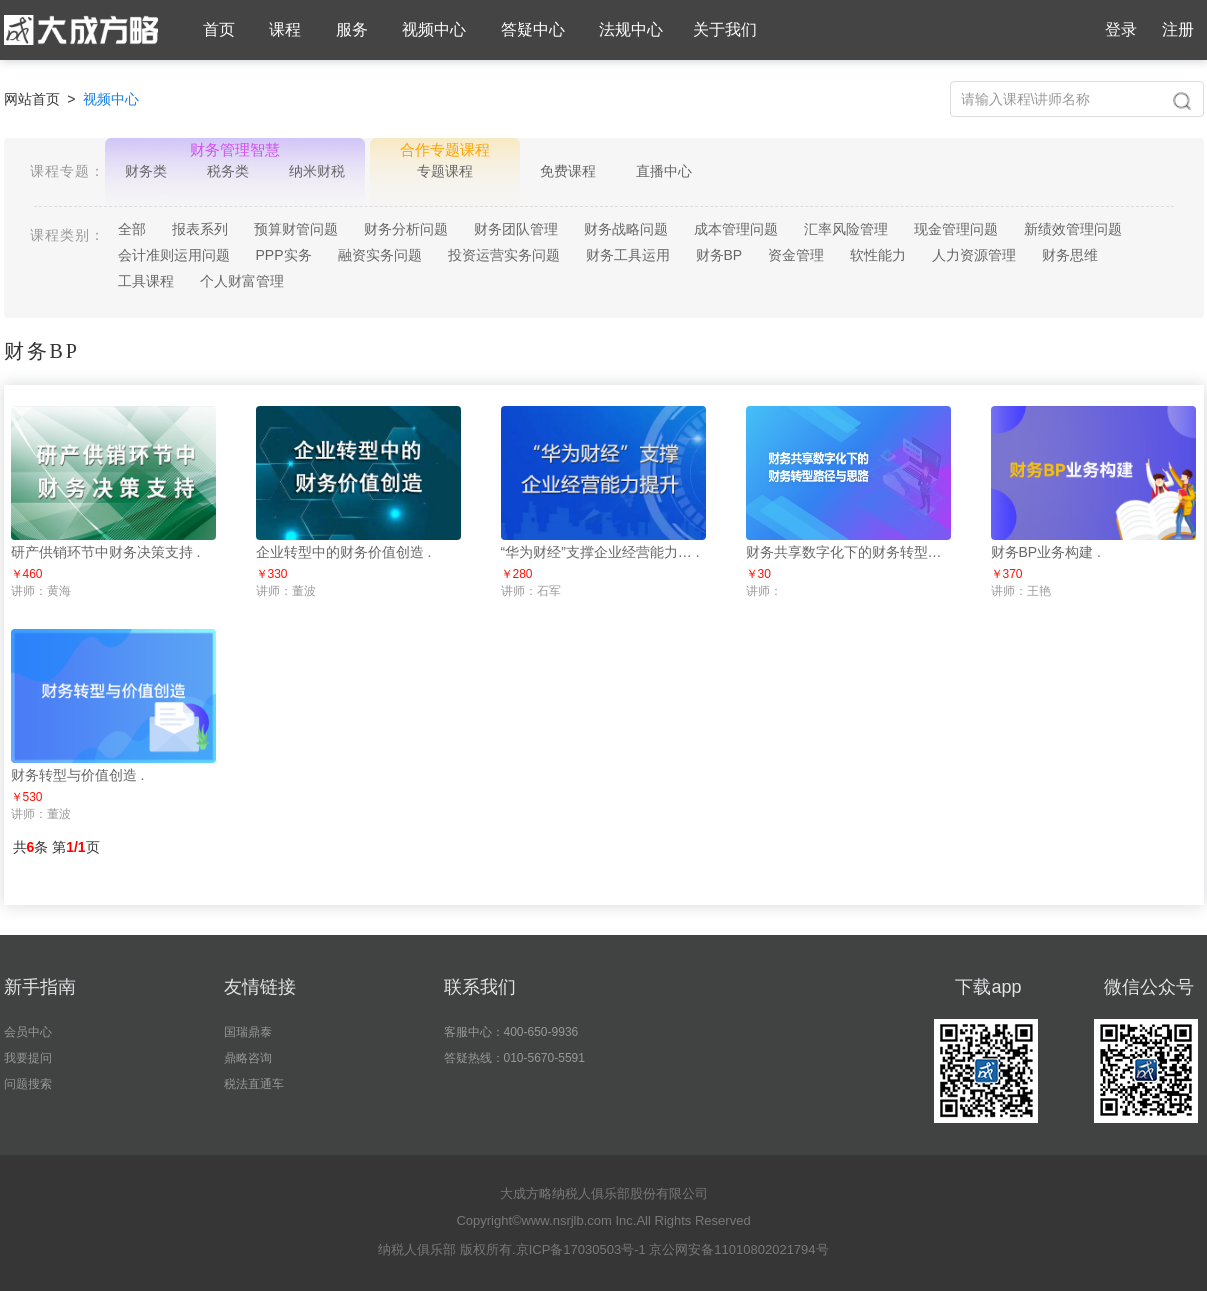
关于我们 (725, 29)
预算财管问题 (296, 229)
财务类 (146, 171)
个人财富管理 (242, 281)
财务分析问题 (406, 229)
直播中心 (664, 171)
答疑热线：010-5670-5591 (514, 1058)
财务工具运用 (628, 255)
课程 (285, 29)
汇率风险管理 (846, 229)
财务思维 (1070, 255)
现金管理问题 (956, 229)
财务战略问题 (626, 229)
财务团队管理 (516, 229)
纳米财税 (317, 171)
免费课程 (568, 171)
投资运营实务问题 (504, 255)
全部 (132, 229)
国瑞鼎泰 (248, 1032)
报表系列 (200, 229)
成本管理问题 (736, 229)
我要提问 (28, 1058)
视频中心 (434, 29)
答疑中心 (533, 29)
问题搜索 (28, 1084)
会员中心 (28, 1032)
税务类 (228, 171)
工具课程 (146, 281)
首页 (219, 29)
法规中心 (631, 29)
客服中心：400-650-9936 (511, 1032)
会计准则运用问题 (174, 255)
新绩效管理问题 (1073, 229)
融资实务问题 (380, 255)
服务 (352, 29)
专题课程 (445, 171)
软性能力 (878, 255)
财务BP (719, 255)
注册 (1178, 29)
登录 (1121, 29)
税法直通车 (254, 1084)
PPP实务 (284, 255)
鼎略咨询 (248, 1058)
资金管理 (796, 255)
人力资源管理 (974, 255)
